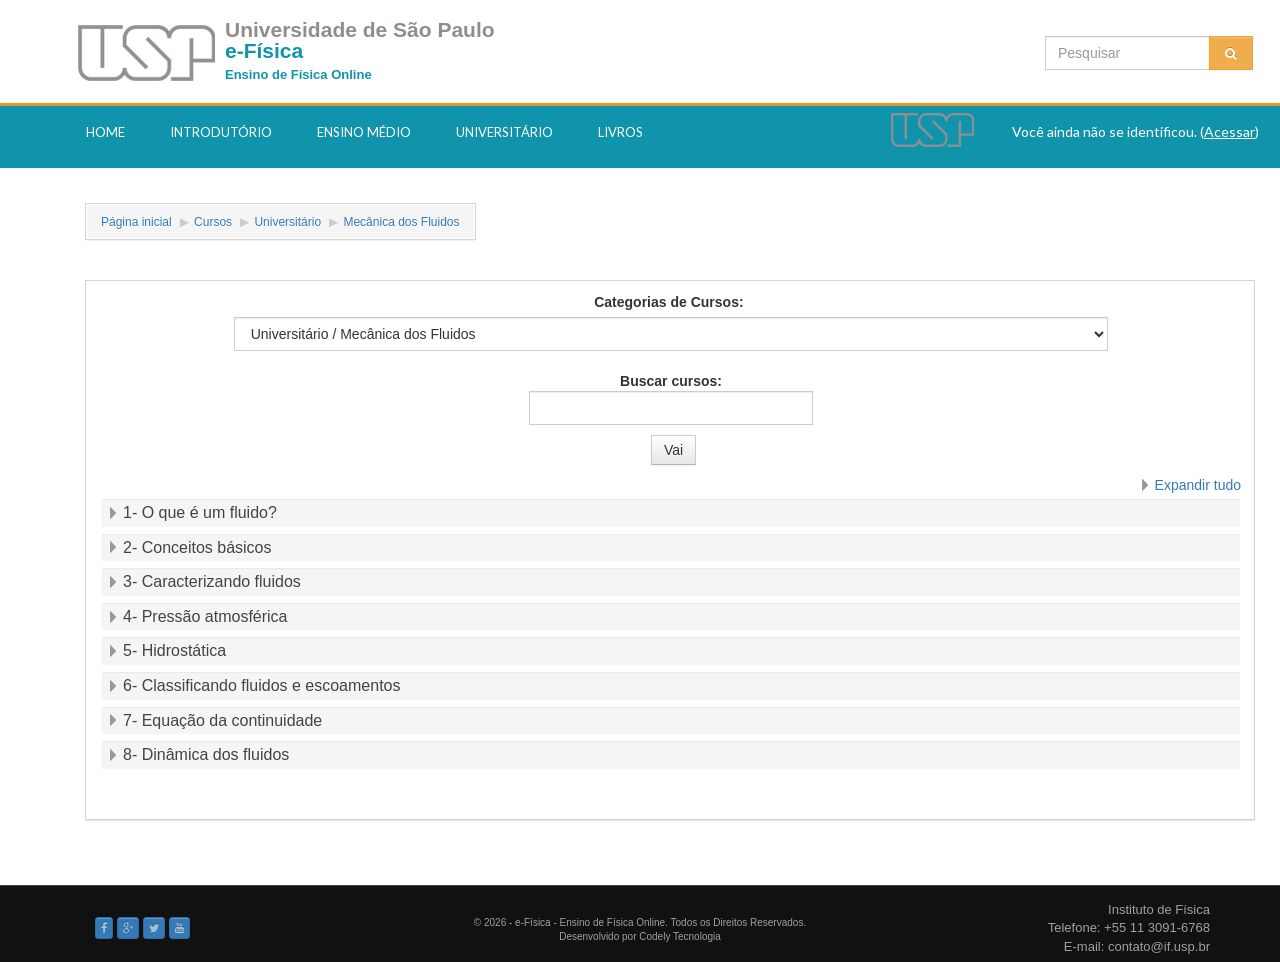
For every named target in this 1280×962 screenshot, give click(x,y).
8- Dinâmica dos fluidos (206, 754)
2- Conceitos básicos (197, 547)
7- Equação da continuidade (222, 720)
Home (105, 132)
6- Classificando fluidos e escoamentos (261, 685)
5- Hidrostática (174, 650)
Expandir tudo (1198, 485)
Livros (620, 132)
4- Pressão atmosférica (205, 616)
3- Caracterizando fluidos (212, 581)
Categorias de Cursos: (668, 302)
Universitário (504, 132)
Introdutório (221, 132)
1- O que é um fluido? (200, 512)
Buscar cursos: (671, 381)
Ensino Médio (364, 132)
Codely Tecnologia (680, 936)
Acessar (1229, 131)
